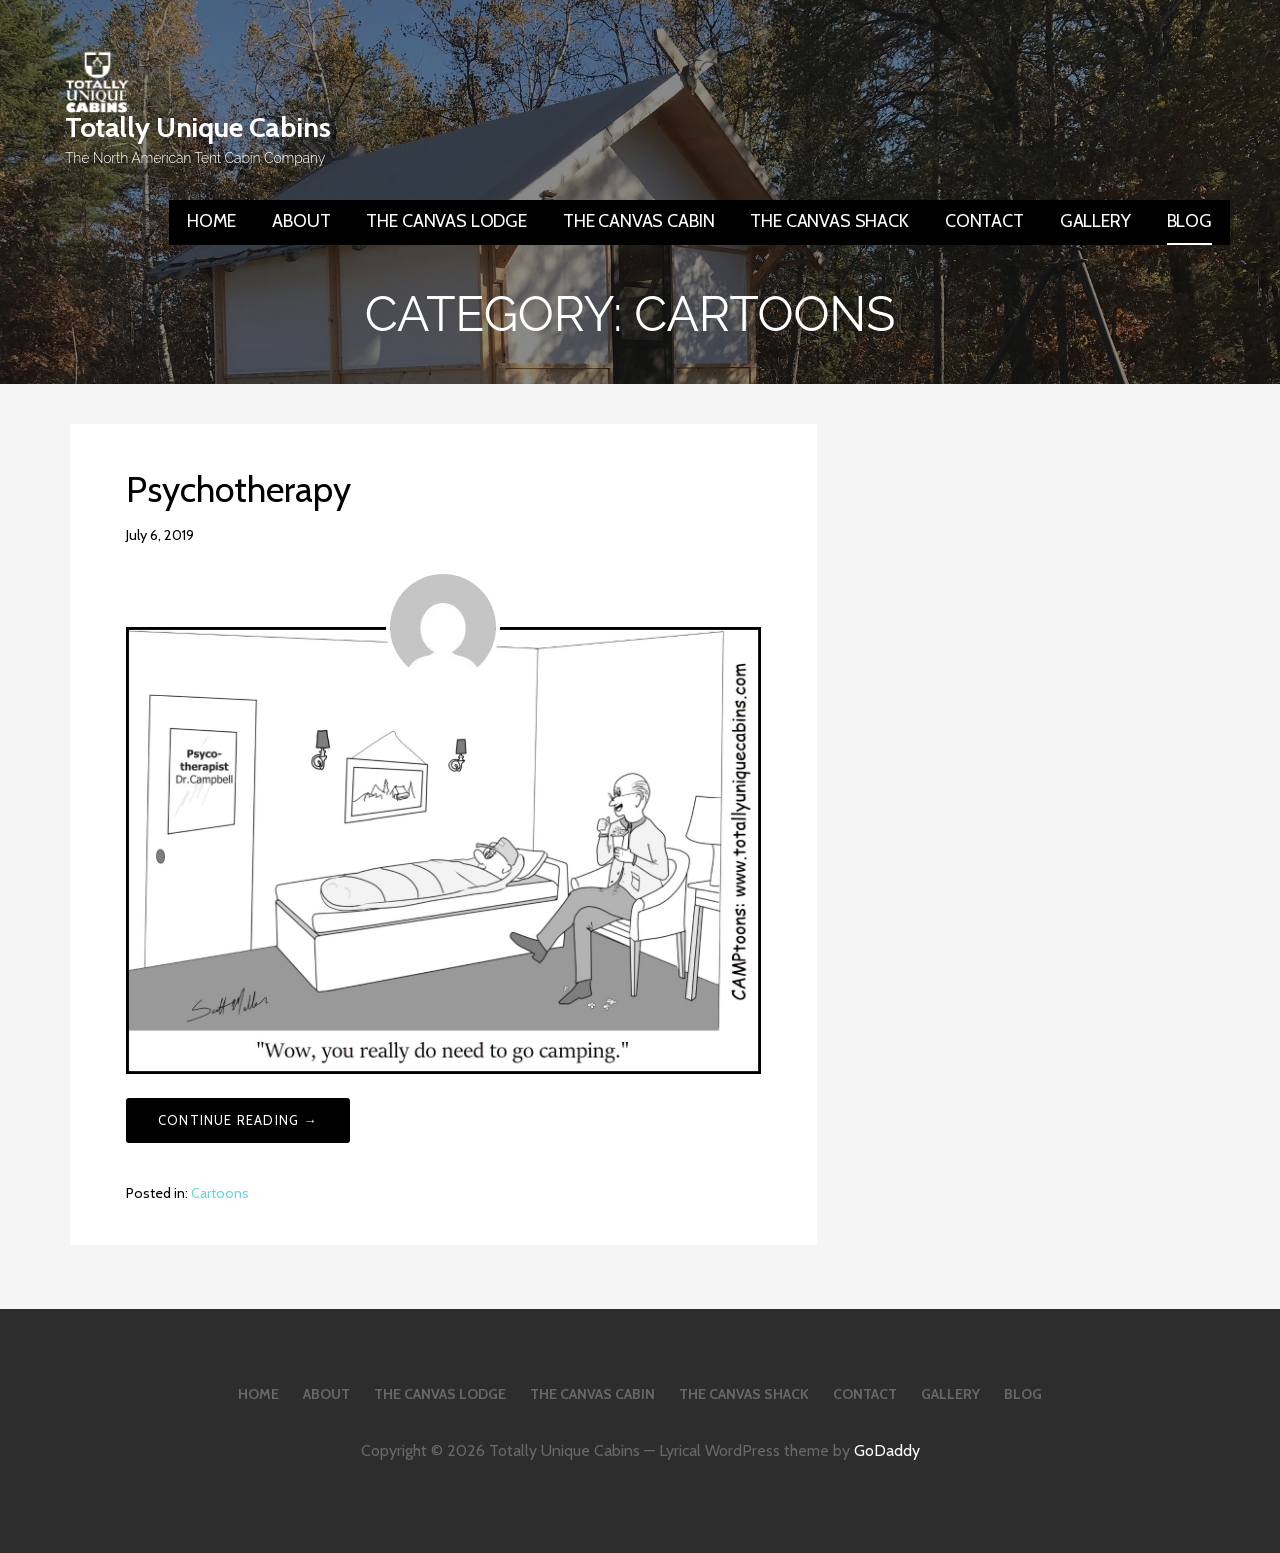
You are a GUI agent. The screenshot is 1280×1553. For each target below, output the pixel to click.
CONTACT (984, 221)
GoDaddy (887, 1450)
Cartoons (220, 1193)
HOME (211, 221)
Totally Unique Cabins (198, 127)
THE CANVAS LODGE (446, 221)
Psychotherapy (238, 489)
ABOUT (301, 221)
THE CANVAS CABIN (638, 221)
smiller (231, 535)
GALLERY (1095, 221)
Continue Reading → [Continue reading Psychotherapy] (238, 1120)
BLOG (1189, 221)
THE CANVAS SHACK (829, 221)
